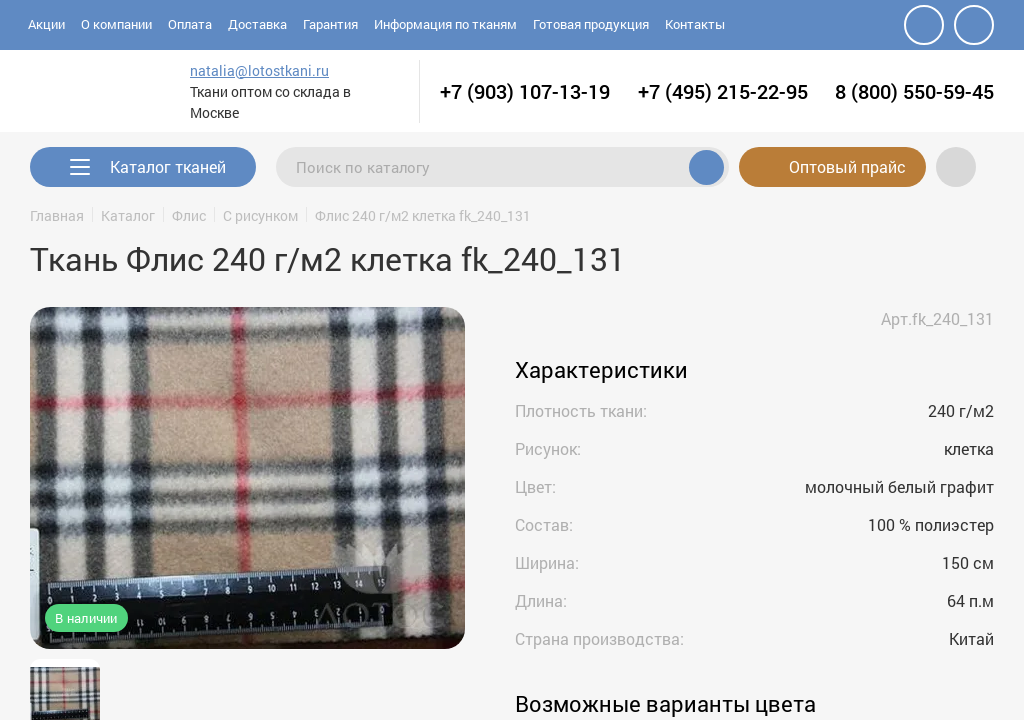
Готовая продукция (591, 24)
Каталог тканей (168, 166)
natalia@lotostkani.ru (240, 70)
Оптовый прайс (832, 166)
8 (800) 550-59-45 (914, 91)
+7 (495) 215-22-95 (723, 91)
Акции (46, 24)
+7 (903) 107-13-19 (525, 91)
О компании (116, 24)
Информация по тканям (445, 24)
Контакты (695, 24)
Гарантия (330, 24)
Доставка (257, 24)
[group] (247, 478)
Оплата (190, 24)
